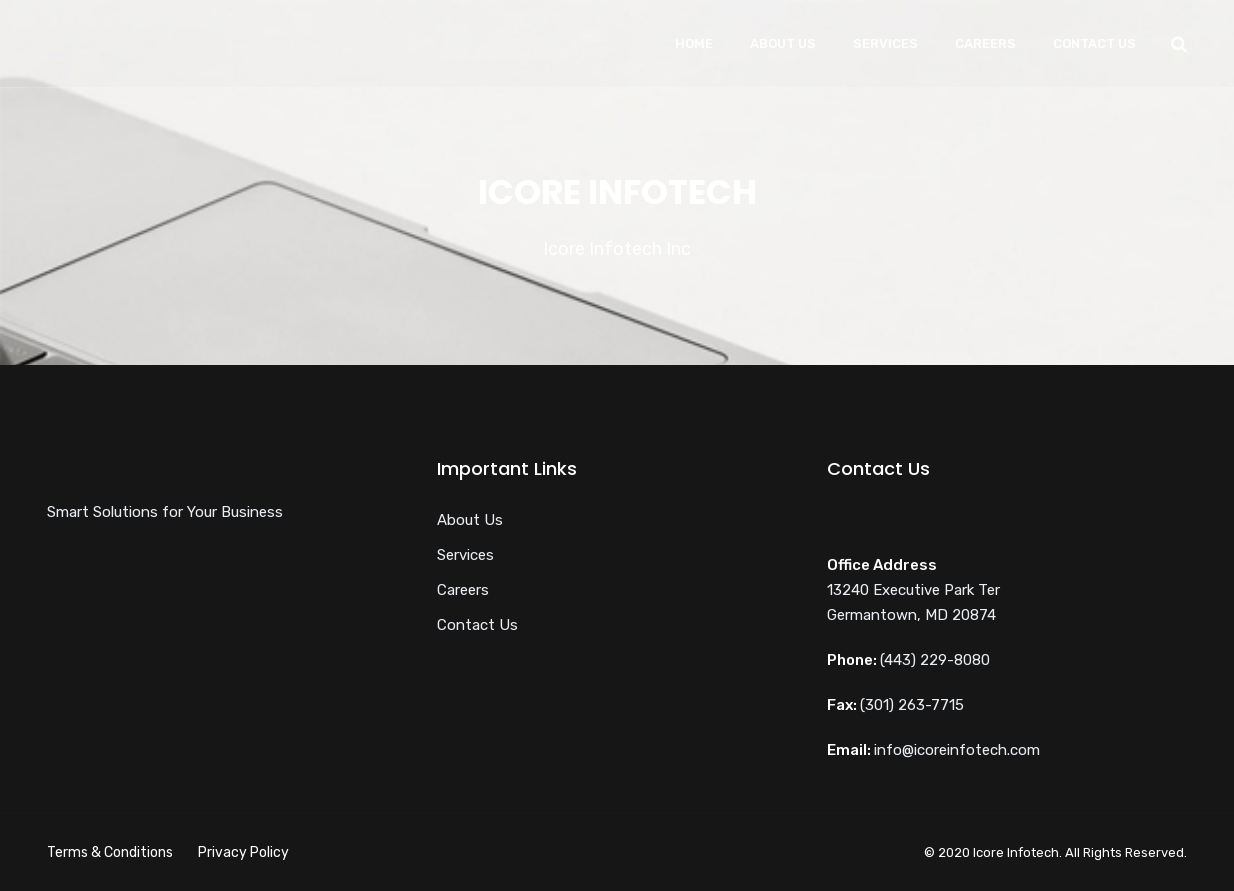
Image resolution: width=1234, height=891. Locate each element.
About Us (783, 43)
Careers (985, 43)
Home (694, 43)
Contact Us (1094, 43)
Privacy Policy (243, 852)
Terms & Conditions (110, 852)
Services (885, 43)
